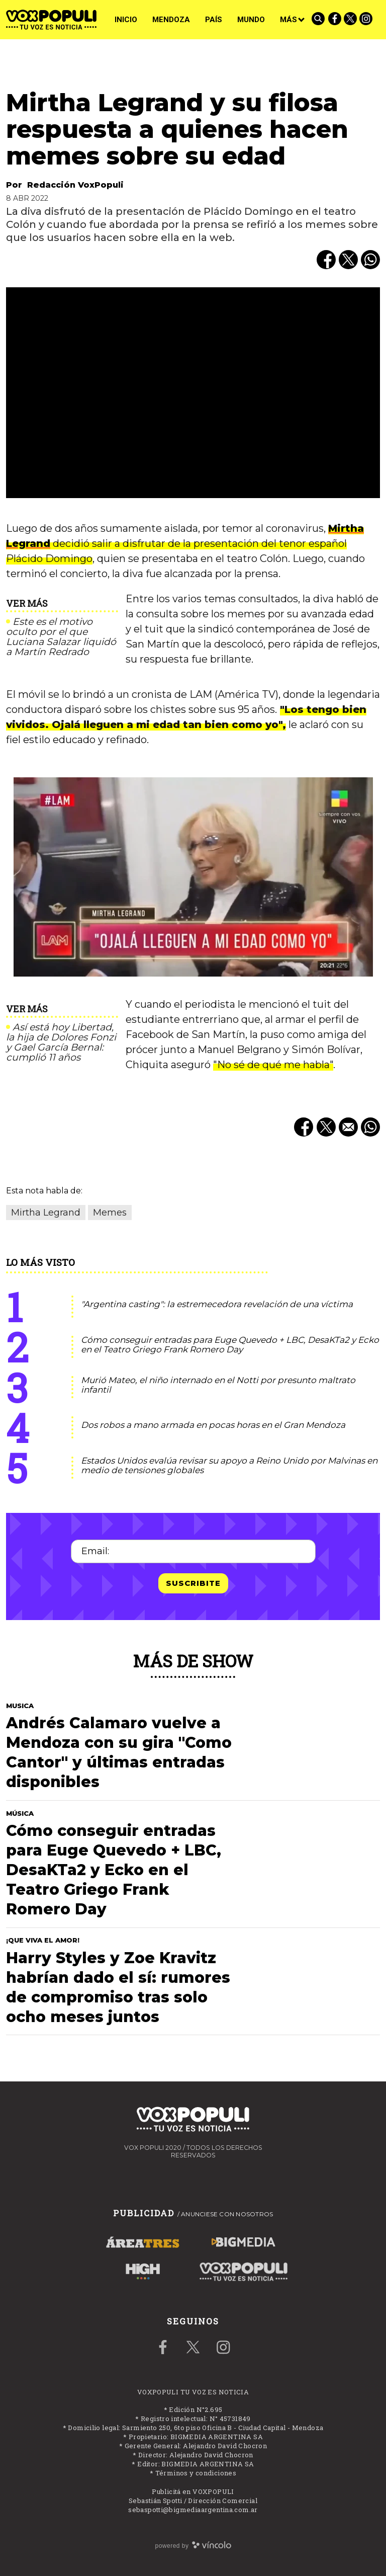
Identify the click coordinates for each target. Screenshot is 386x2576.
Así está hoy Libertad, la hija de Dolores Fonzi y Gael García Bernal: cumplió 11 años (61, 1042)
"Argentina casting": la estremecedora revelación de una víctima (217, 1304)
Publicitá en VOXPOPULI (193, 2491)
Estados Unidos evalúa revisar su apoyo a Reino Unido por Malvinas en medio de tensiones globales (229, 1465)
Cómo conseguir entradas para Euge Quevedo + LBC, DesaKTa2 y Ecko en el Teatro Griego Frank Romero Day (230, 1344)
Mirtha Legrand (45, 1212)
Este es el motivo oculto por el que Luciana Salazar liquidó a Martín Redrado (61, 637)
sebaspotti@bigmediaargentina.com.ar (193, 2509)
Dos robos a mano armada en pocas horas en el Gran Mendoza (213, 1425)
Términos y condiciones (196, 2472)
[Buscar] (319, 19)
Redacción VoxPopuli (75, 185)
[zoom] (193, 392)
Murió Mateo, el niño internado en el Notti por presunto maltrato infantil (218, 1385)
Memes (110, 1212)
